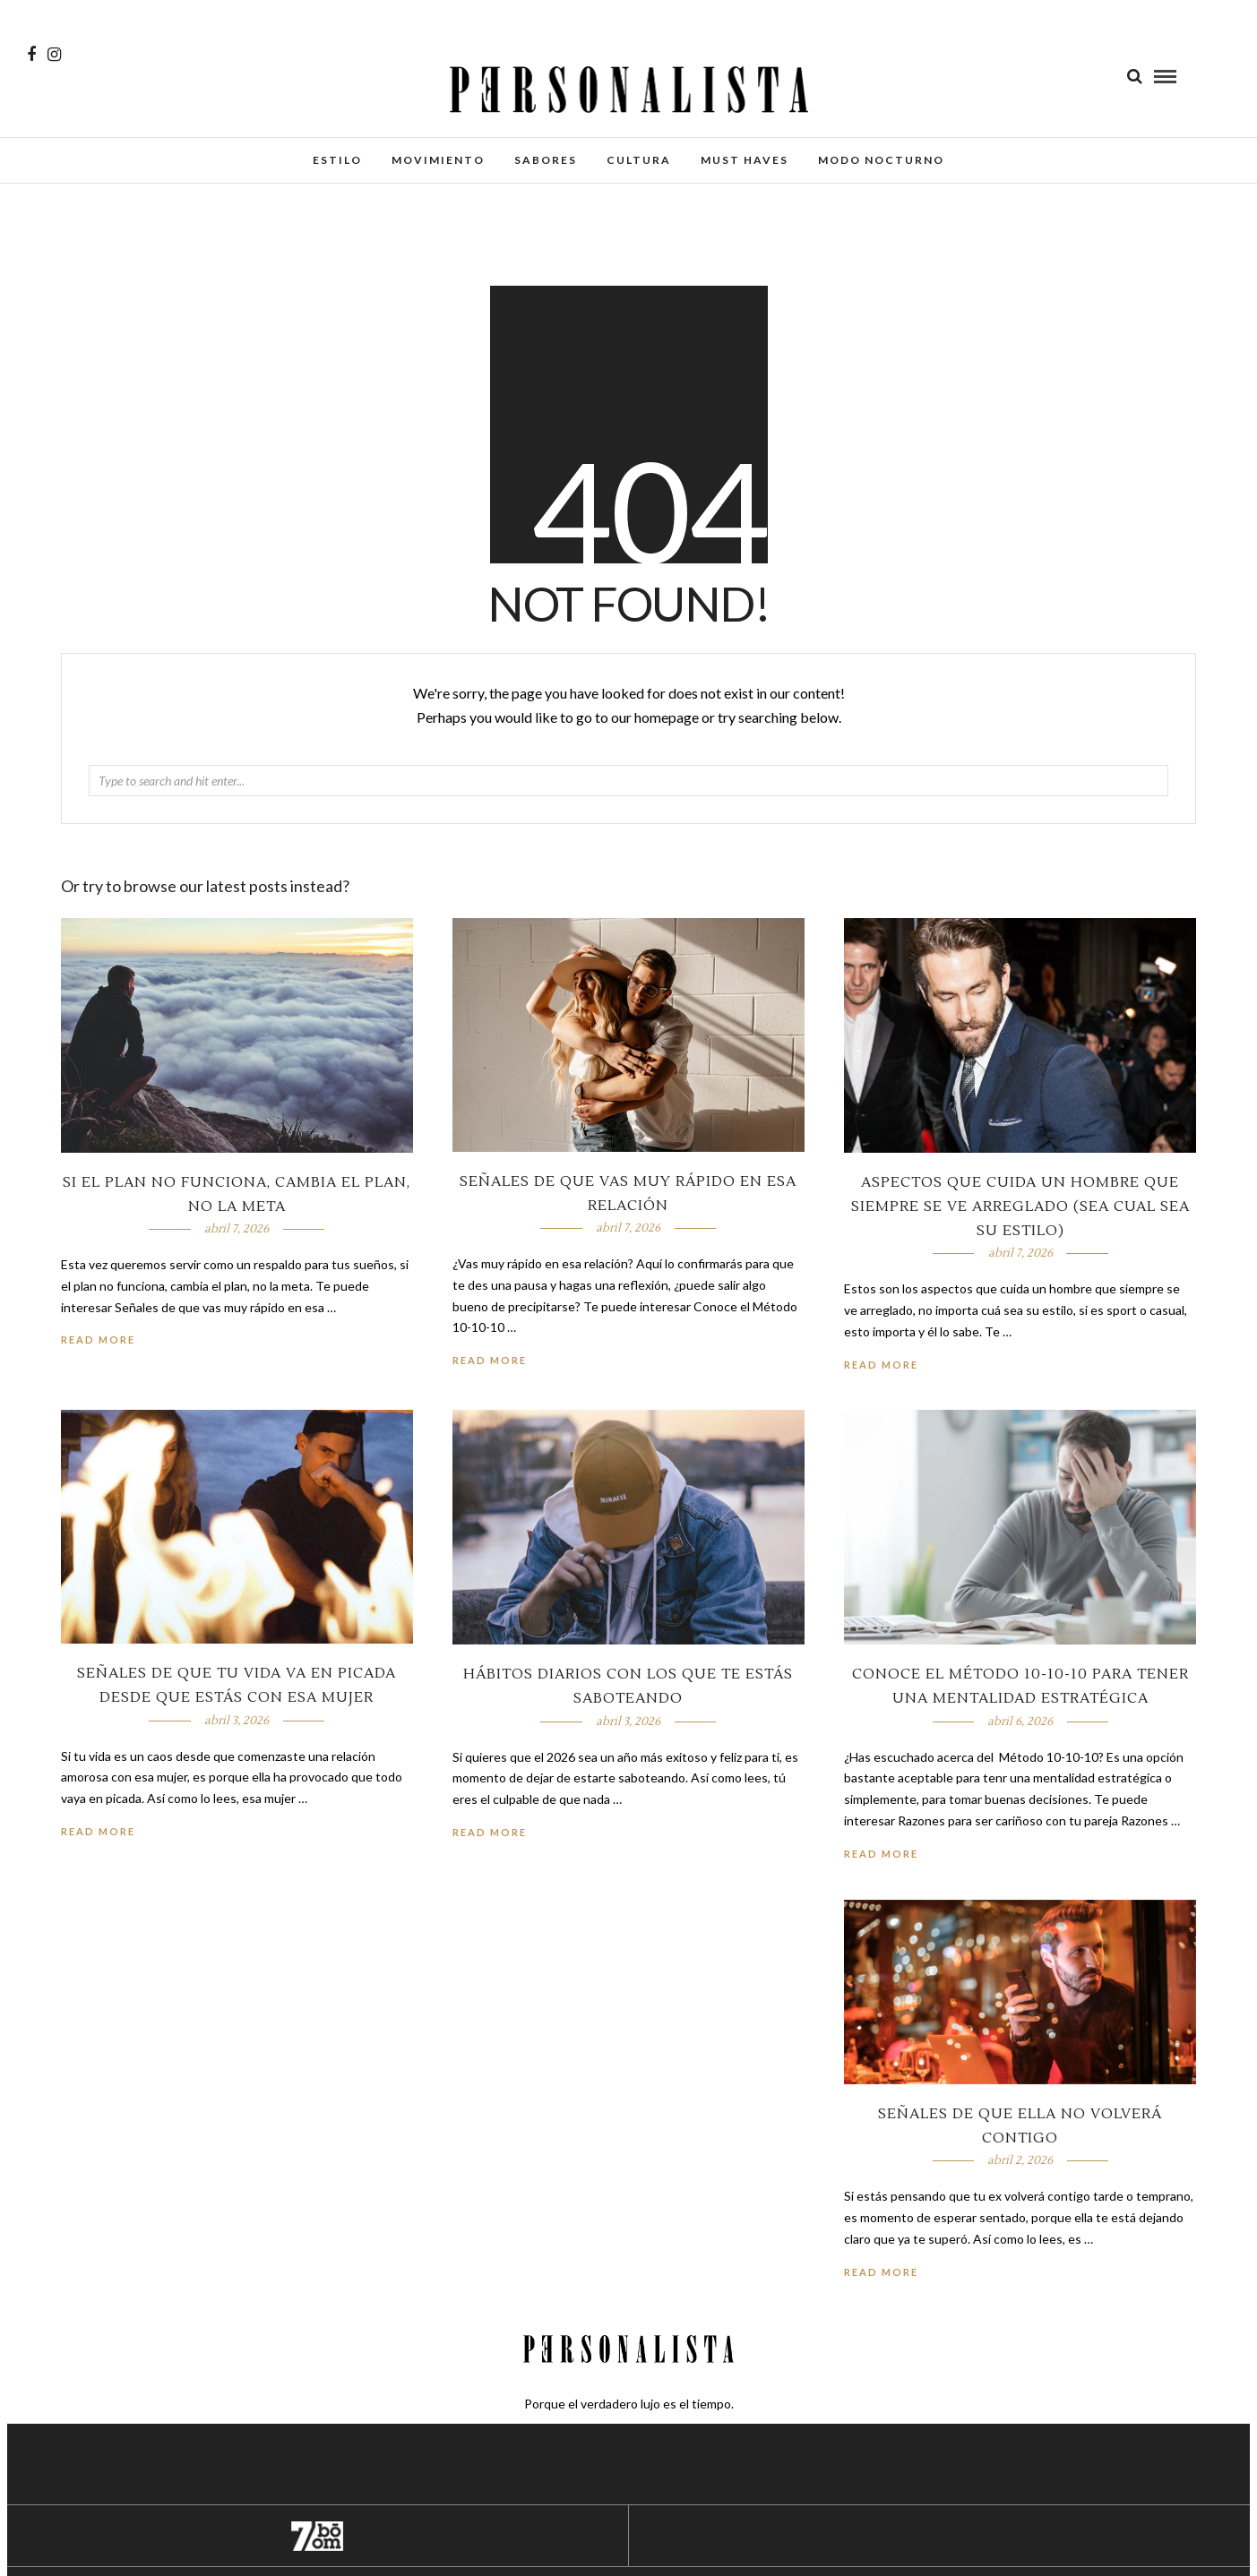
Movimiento (438, 160)
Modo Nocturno (881, 160)
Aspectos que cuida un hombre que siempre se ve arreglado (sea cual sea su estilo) (1020, 1206)
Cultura (639, 160)
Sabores (545, 160)
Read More (881, 1364)
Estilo (337, 160)
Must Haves (744, 160)
